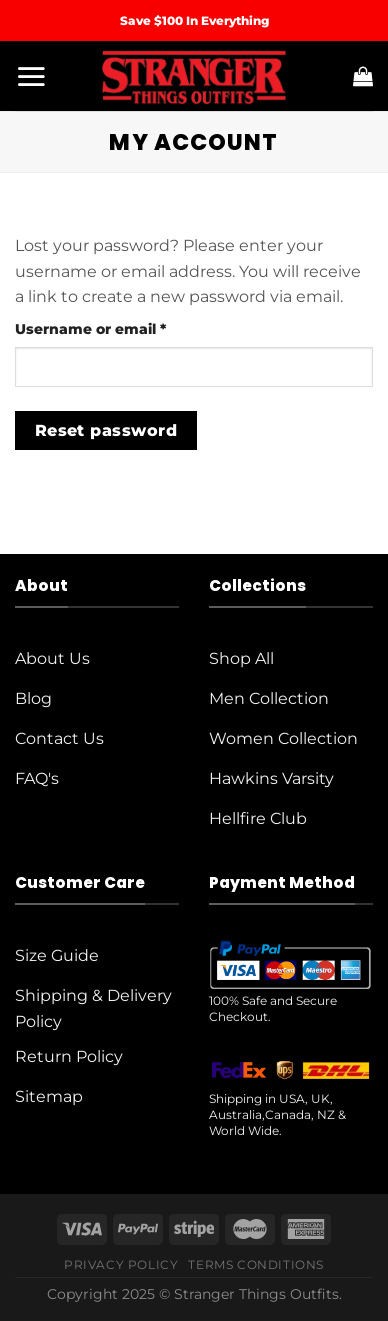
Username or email (124, 328)
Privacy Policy (121, 1264)
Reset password (106, 430)
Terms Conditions (256, 1264)
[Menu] (31, 76)
